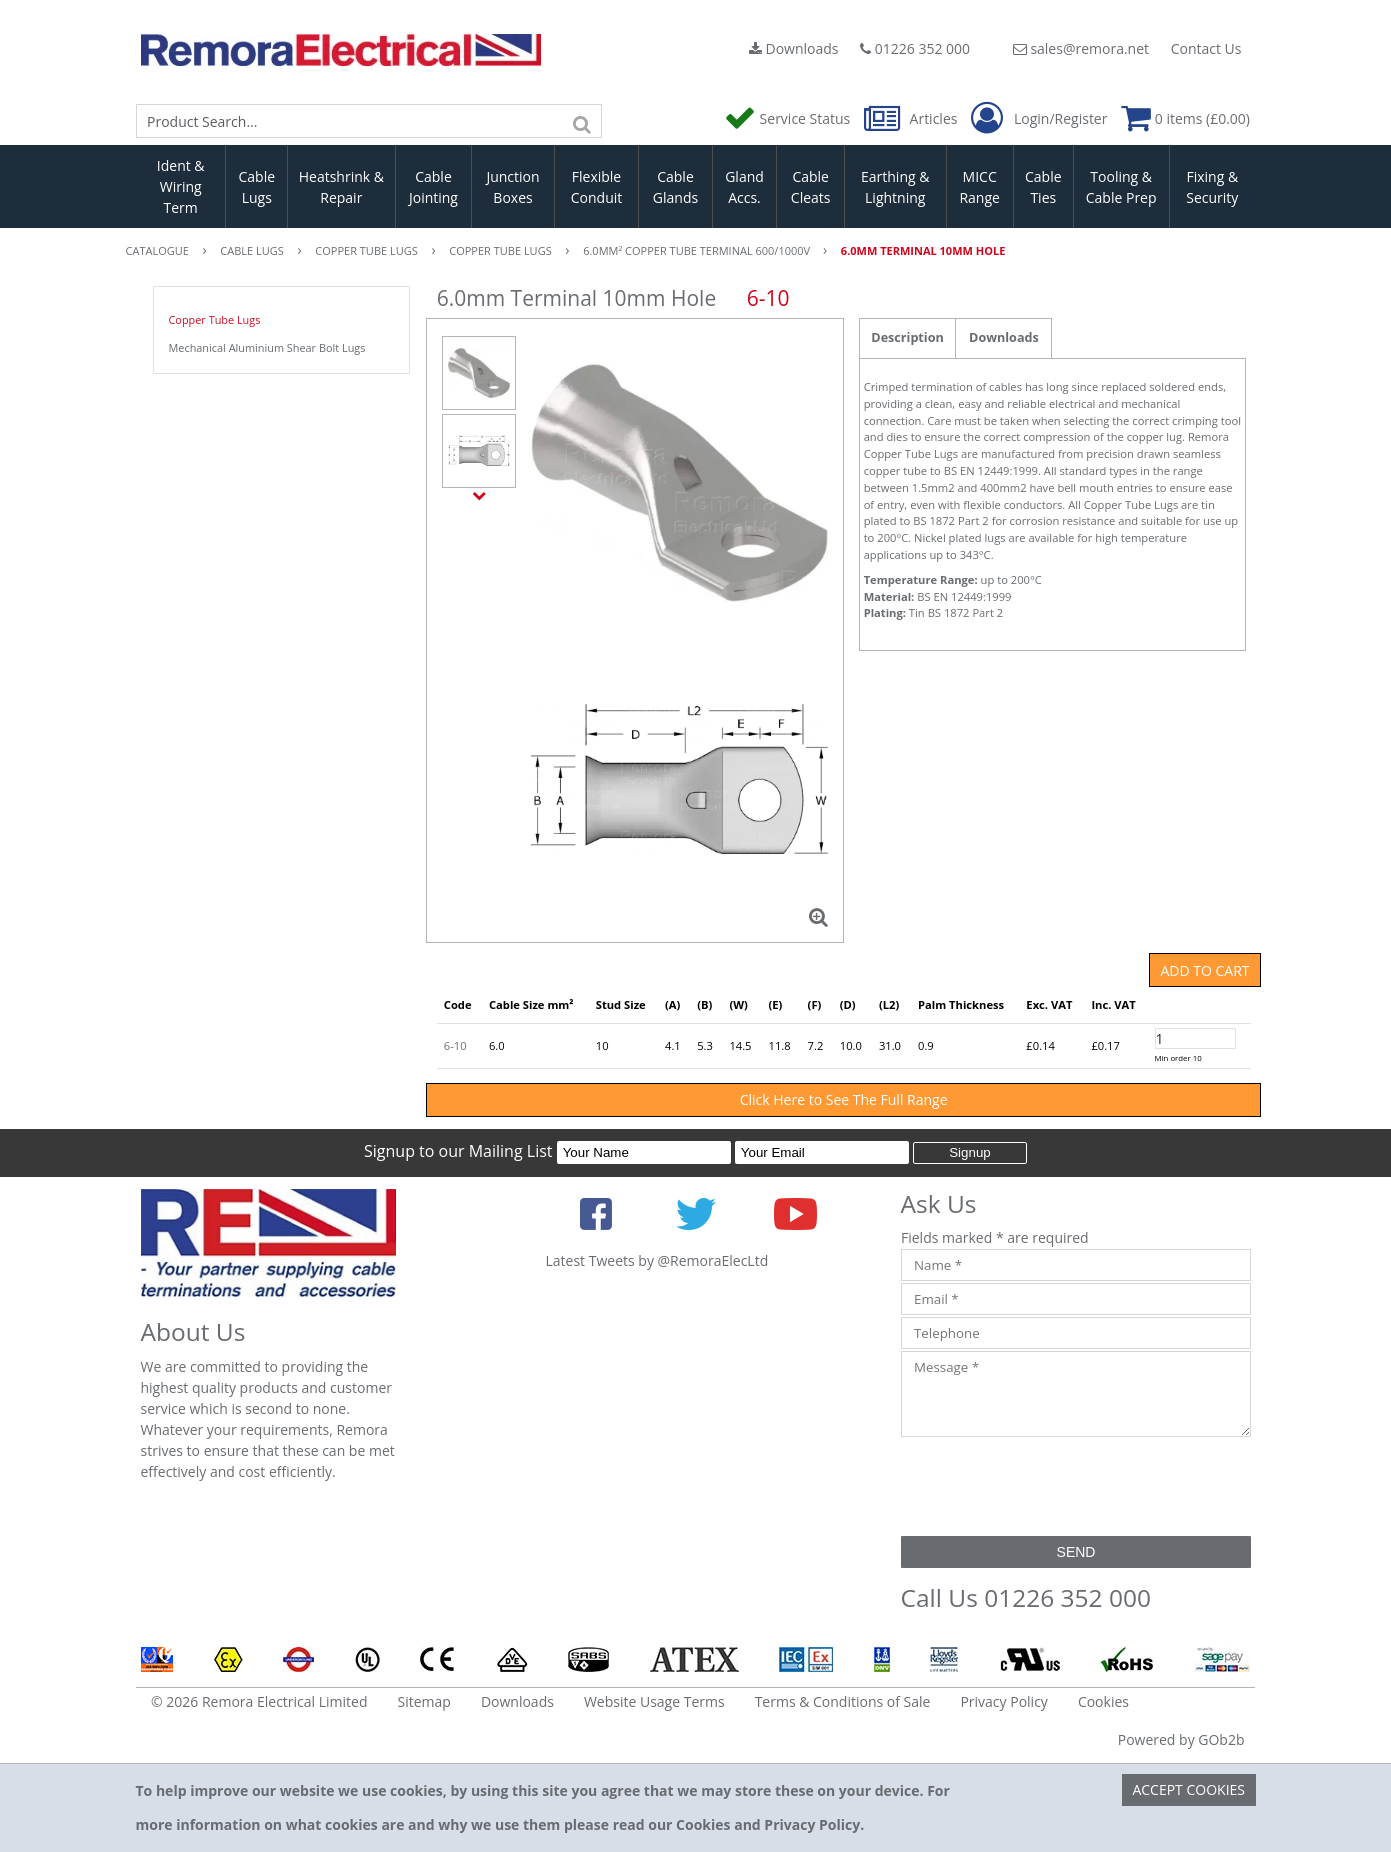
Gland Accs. (744, 187)
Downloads (794, 48)
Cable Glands (675, 187)
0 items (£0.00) (1185, 118)
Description (907, 337)
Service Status (789, 118)
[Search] (582, 121)
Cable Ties (1043, 187)
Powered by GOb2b (1181, 1739)
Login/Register (1039, 119)
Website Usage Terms (654, 1701)
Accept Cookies (1188, 1789)
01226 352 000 (915, 48)
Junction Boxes (512, 187)
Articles (912, 118)
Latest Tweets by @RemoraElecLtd (657, 1260)
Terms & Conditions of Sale (843, 1701)
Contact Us (1206, 48)
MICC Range (979, 187)
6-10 (455, 1045)
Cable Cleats (811, 187)
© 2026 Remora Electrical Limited (259, 1701)
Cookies (1103, 1701)
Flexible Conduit (597, 187)
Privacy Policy (1003, 1701)
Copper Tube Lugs (215, 319)
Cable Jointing (433, 187)
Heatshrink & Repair (341, 187)
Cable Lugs (256, 187)
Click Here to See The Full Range (844, 1099)
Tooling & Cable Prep (1121, 187)
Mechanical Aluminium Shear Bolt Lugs (267, 347)
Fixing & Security (1212, 187)
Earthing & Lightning (895, 187)
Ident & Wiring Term (181, 186)
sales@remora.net (1081, 48)
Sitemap (424, 1701)
